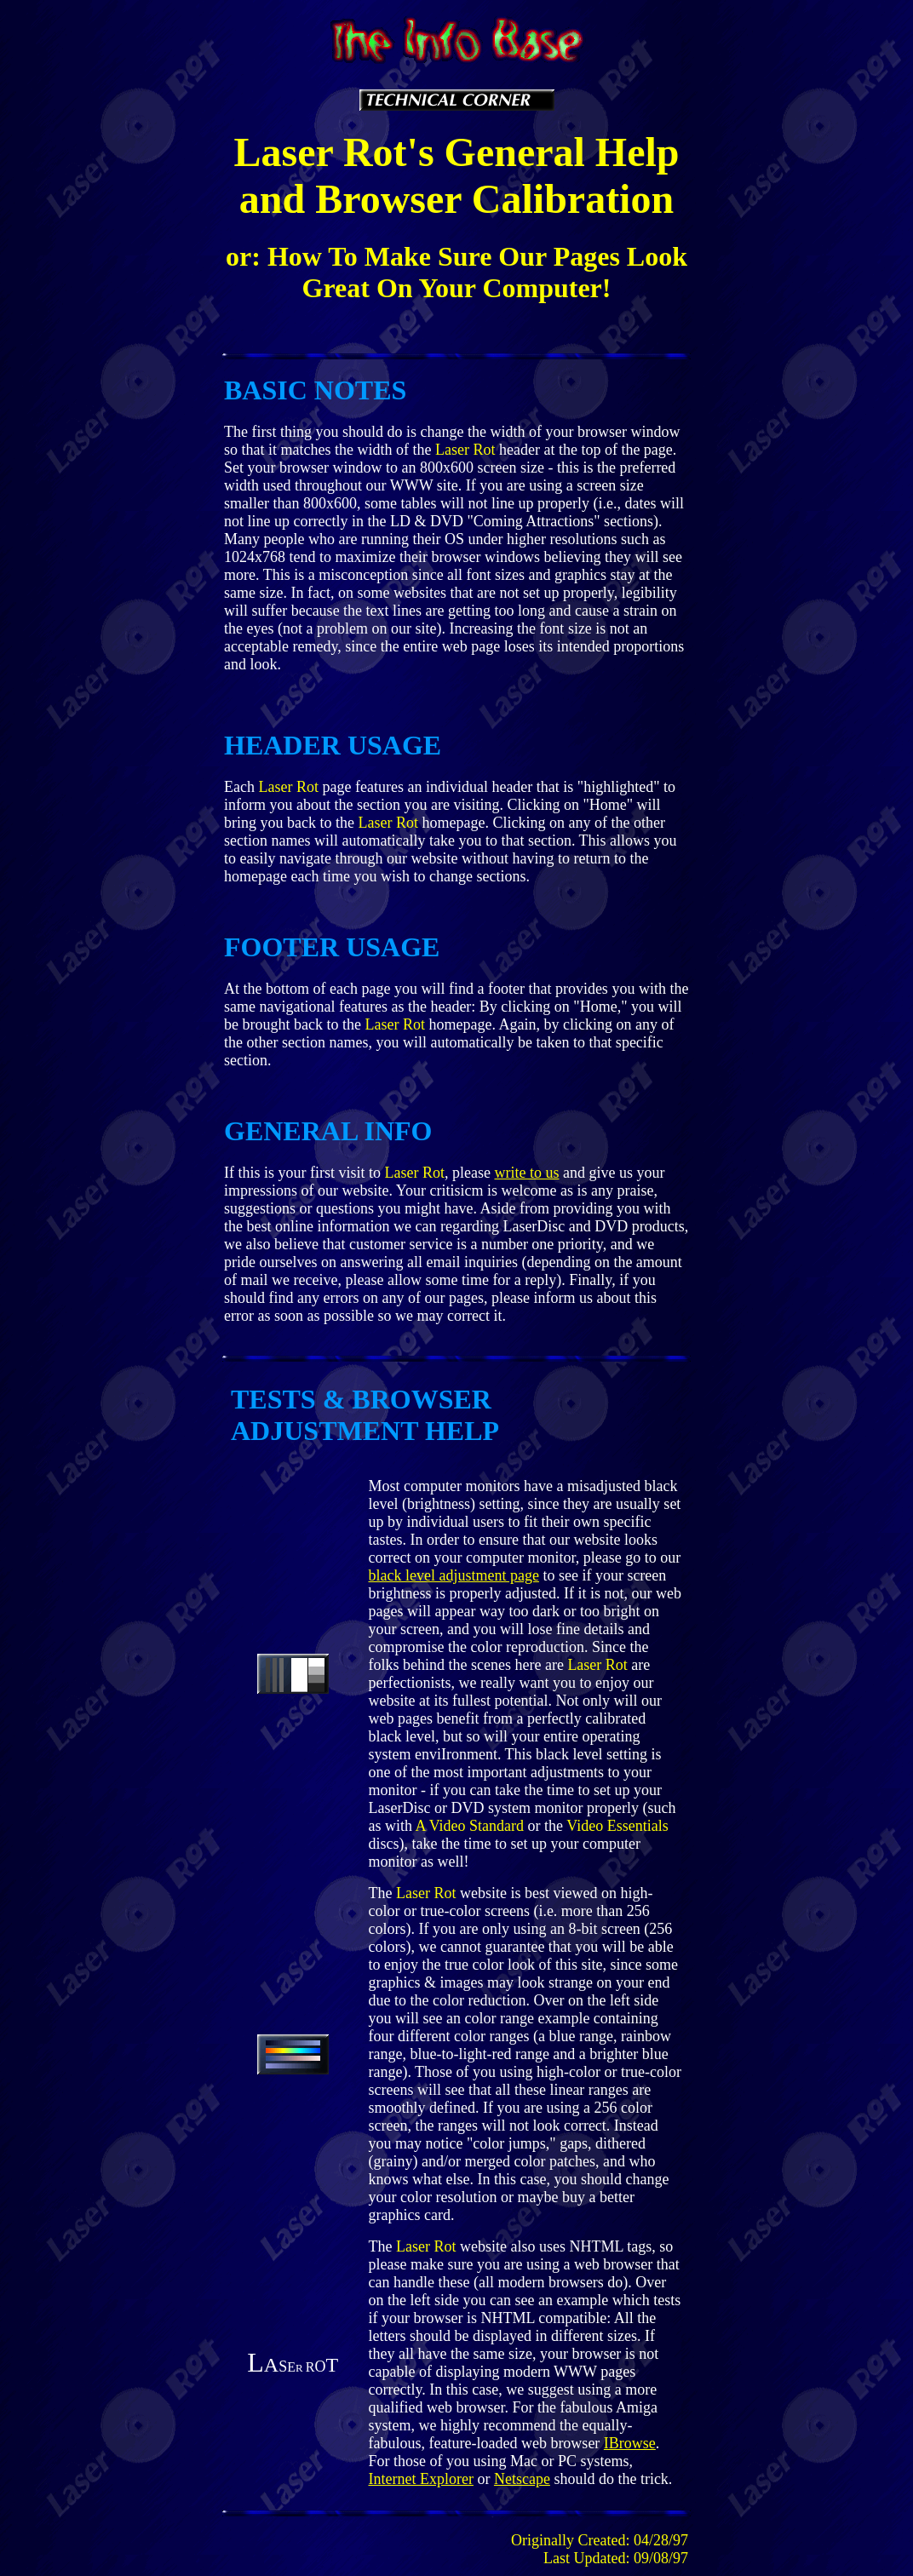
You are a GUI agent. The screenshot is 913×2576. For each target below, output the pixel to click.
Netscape (522, 2478)
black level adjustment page (453, 1575)
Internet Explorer (420, 2478)
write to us (526, 1172)
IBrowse (630, 2443)
